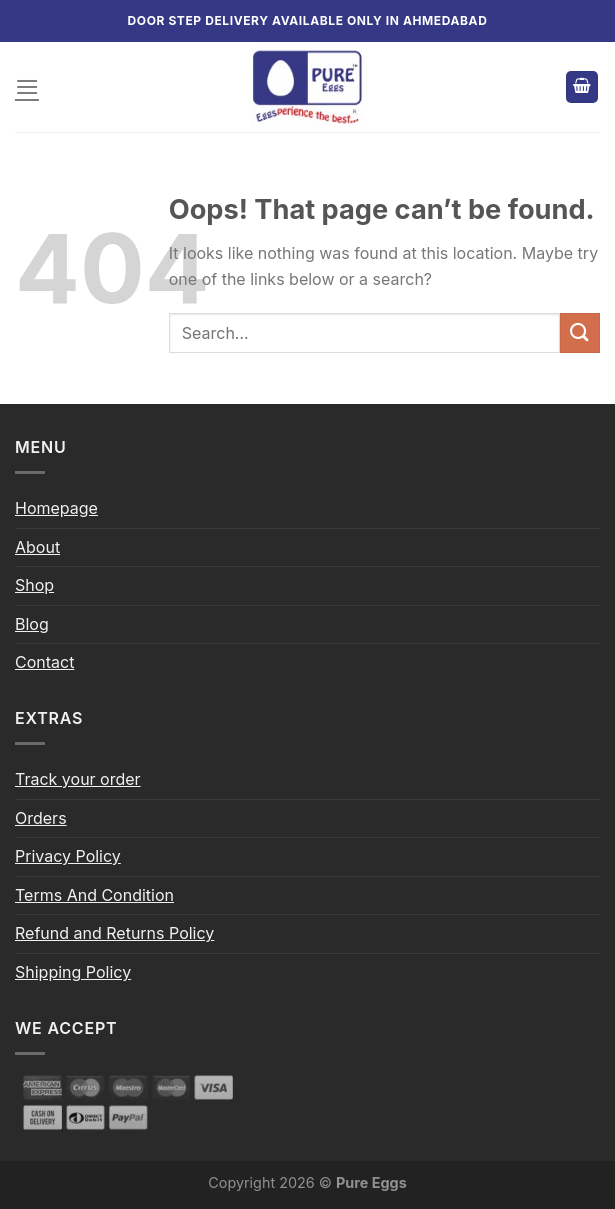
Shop (34, 585)
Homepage (56, 508)
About (37, 547)
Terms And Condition (94, 895)
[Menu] (27, 86)
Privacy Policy (68, 856)
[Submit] (580, 332)
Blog (32, 624)
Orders (41, 818)
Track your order (78, 779)
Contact (44, 662)
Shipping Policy (73, 972)
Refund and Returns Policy (114, 933)
